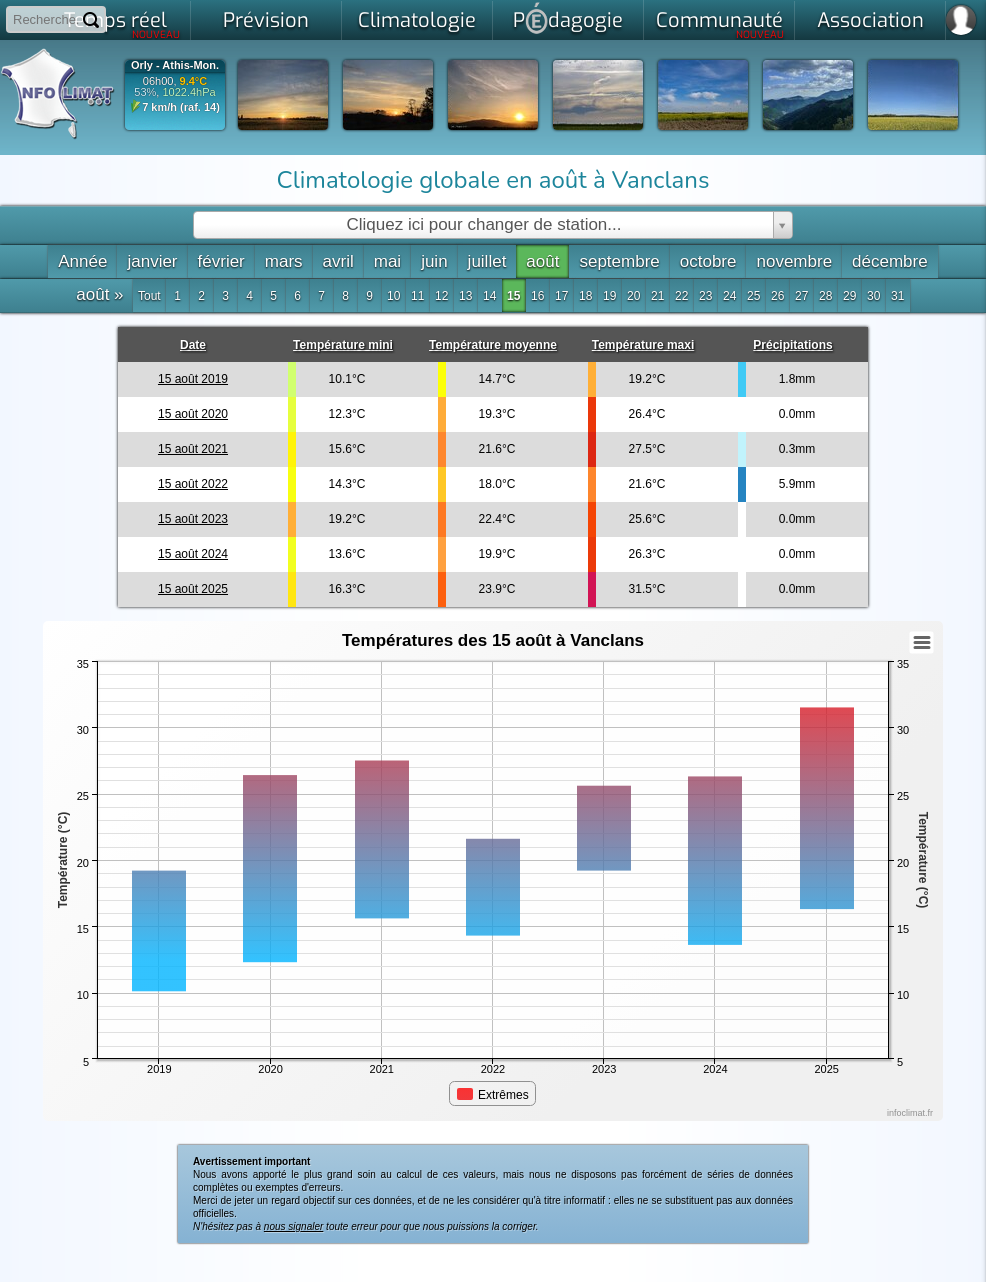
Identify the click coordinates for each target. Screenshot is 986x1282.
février (221, 261)
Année (82, 261)
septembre (619, 261)
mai (387, 261)
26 (777, 296)
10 (393, 296)
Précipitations (792, 345)
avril (338, 261)
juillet (487, 261)
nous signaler (293, 1226)
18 (585, 296)
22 (681, 296)
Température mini (343, 345)
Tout (149, 296)
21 (657, 296)
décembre (890, 261)
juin (434, 261)
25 (753, 296)
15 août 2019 (193, 379)
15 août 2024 (193, 554)
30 (873, 296)
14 (489, 296)
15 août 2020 (193, 414)
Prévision (266, 20)
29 (849, 296)
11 (417, 296)
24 (729, 296)
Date (193, 345)
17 (561, 296)
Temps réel (122, 24)
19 (609, 296)
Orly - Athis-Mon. (175, 65)
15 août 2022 (193, 484)
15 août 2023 (193, 519)
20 (633, 296)
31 (897, 296)
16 (537, 296)
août (542, 261)
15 (513, 296)
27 (801, 296)
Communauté (720, 24)
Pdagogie (568, 18)
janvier (152, 261)
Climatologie (417, 20)
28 (825, 296)
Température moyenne (493, 345)
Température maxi (643, 345)
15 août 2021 (193, 449)
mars (284, 261)
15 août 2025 (193, 589)
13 (465, 296)
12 (441, 296)
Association (870, 20)
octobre (708, 261)
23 (705, 296)
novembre (794, 261)
